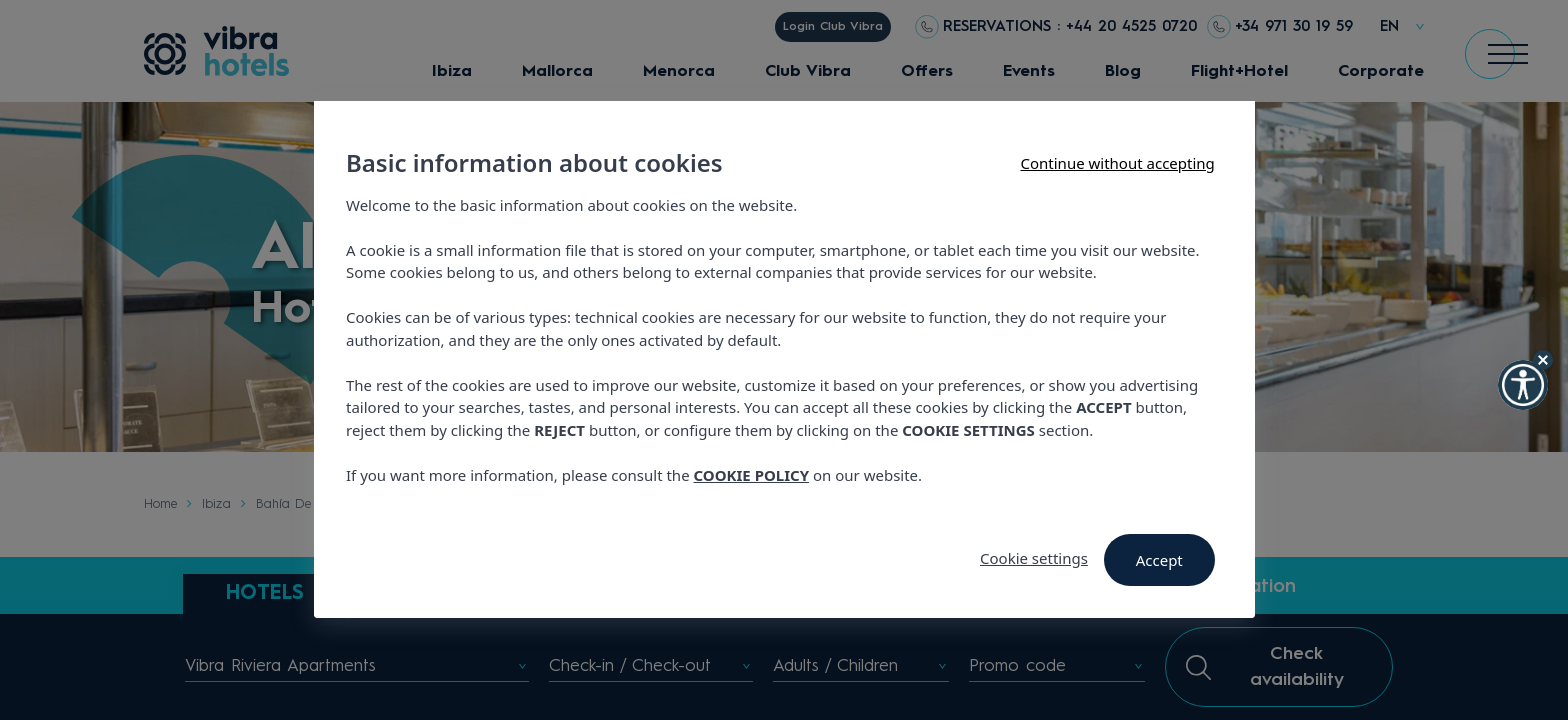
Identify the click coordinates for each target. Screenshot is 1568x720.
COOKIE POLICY (751, 475)
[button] (1523, 385)
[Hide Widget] (1543, 360)
